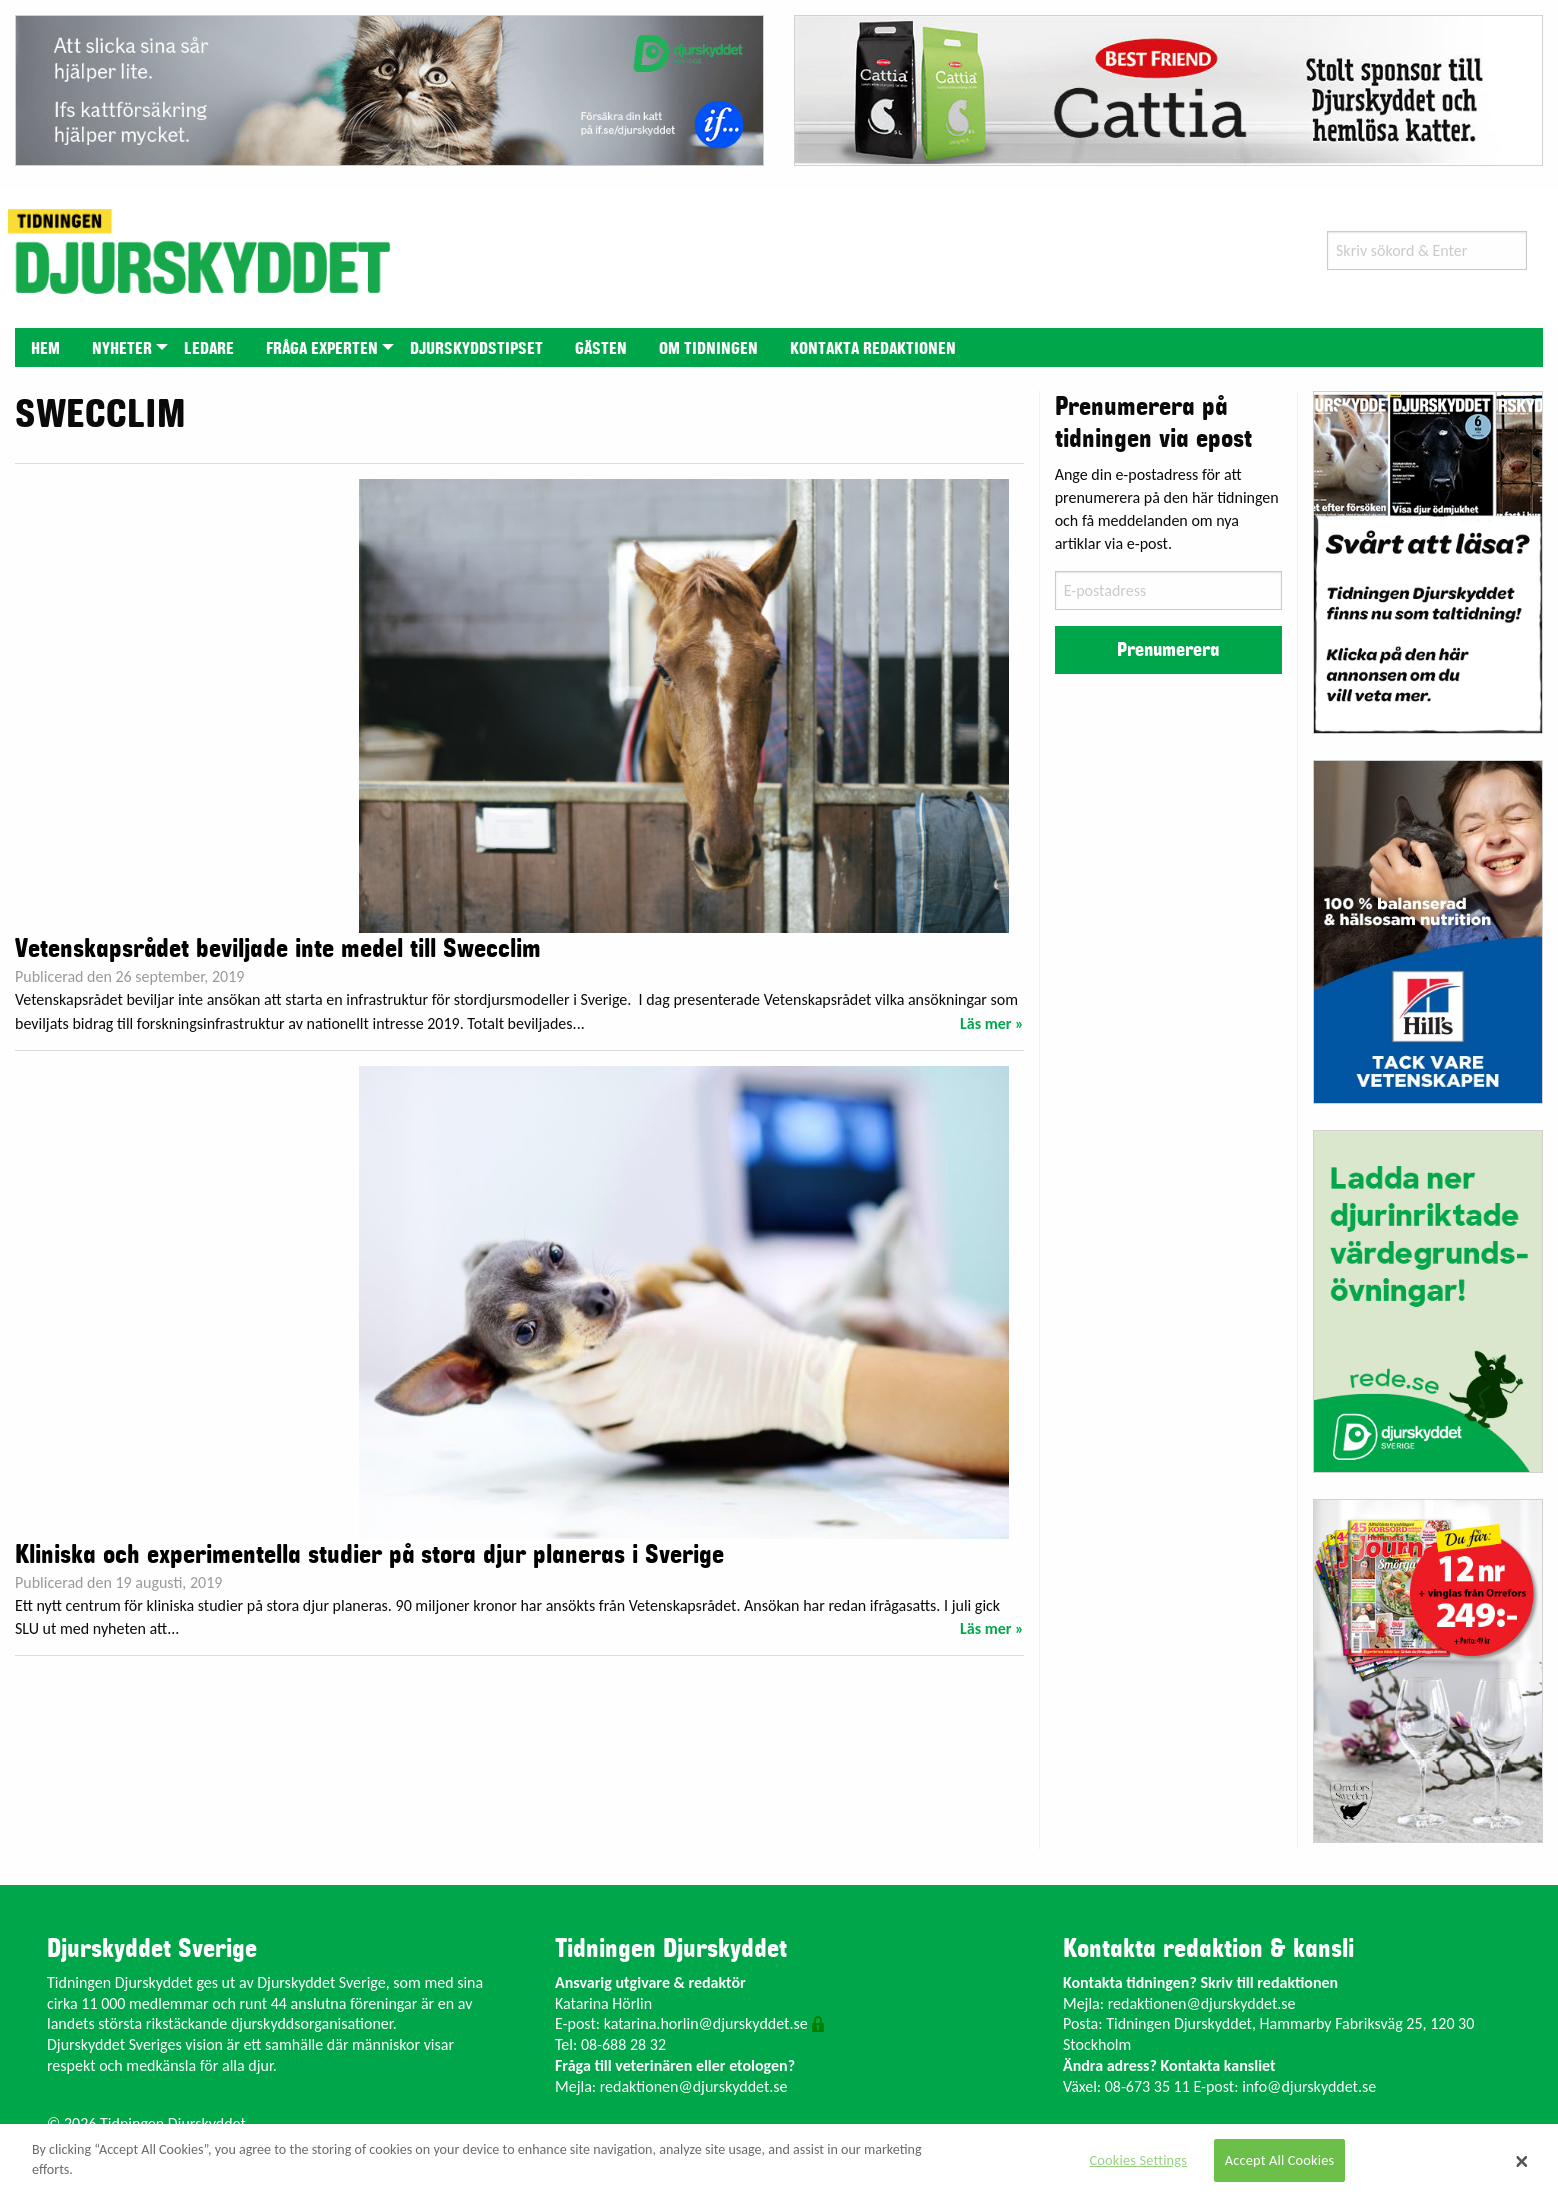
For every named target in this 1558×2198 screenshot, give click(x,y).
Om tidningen (708, 349)
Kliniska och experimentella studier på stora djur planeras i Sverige (369, 1555)
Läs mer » (992, 1023)
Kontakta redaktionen (873, 349)
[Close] (1522, 2161)
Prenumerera (1168, 650)
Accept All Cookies (1280, 2160)
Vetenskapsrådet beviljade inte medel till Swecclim (278, 949)
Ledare (209, 349)
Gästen (601, 349)
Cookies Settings (1138, 2160)
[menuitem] (45, 347)
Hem (45, 349)
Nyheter (122, 349)
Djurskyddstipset (476, 349)
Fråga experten (322, 349)
